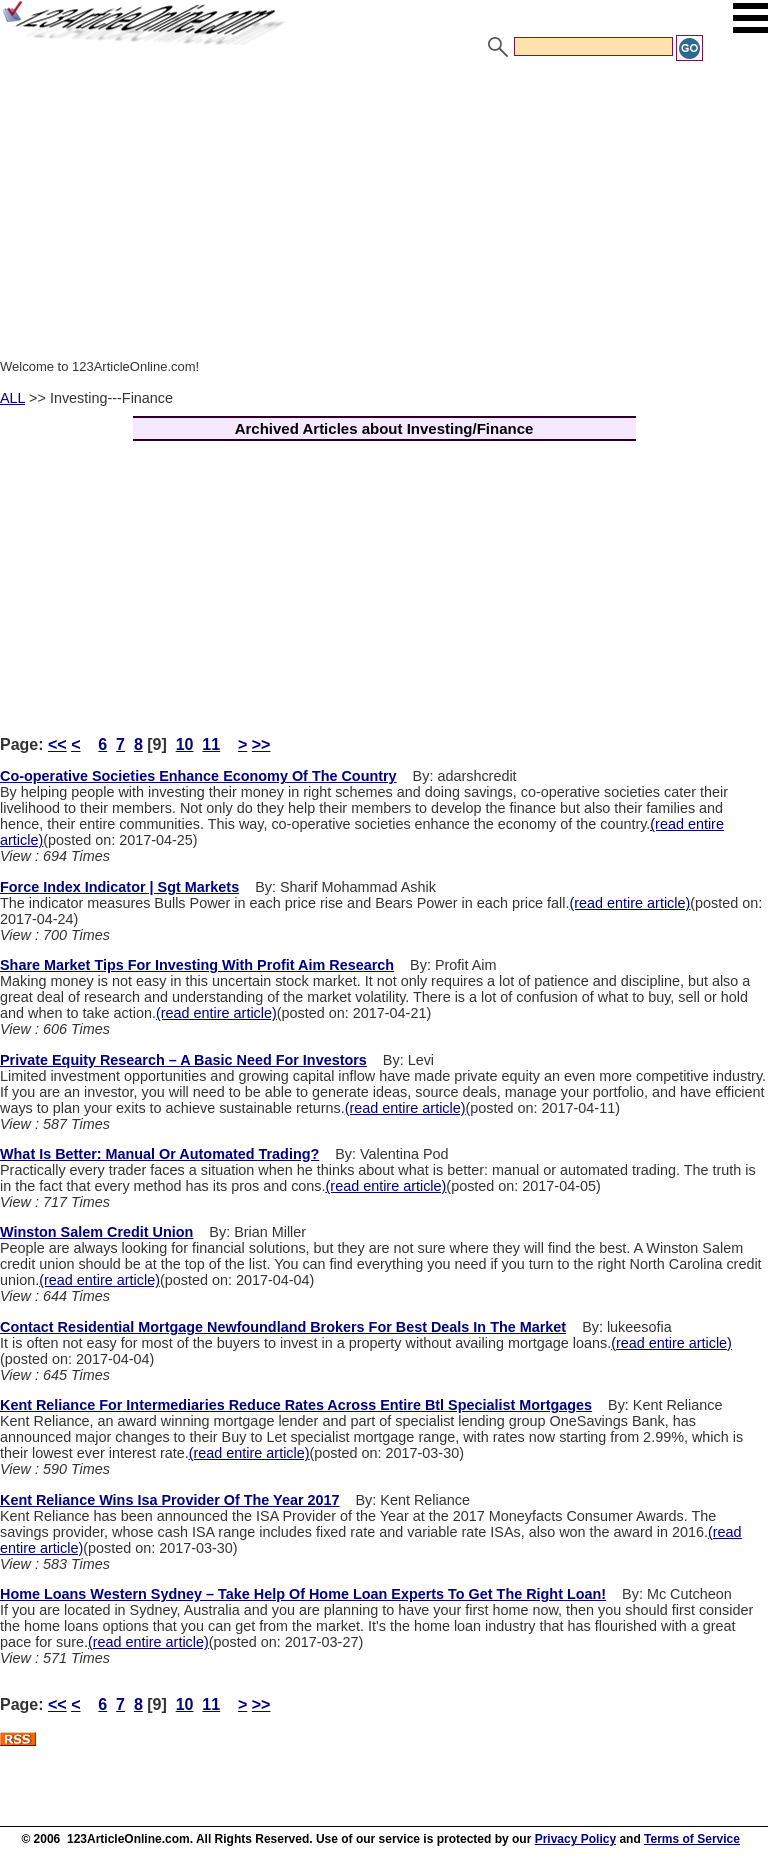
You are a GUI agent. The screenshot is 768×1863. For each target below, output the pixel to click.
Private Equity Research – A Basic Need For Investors (183, 1060)
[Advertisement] (384, 213)
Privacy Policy (575, 1839)
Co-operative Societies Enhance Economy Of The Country (198, 776)
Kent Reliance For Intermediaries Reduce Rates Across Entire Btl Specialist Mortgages (296, 1405)
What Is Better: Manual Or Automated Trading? (159, 1154)
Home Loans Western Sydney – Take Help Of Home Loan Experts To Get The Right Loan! (303, 1594)
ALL (12, 398)
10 (185, 744)
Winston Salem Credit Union (96, 1232)
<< (57, 744)
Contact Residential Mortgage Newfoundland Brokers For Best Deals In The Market (283, 1327)
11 (211, 744)
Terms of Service (692, 1839)
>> (261, 744)
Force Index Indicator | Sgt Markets (119, 887)
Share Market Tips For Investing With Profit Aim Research (197, 965)
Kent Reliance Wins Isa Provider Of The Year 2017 (170, 1500)
